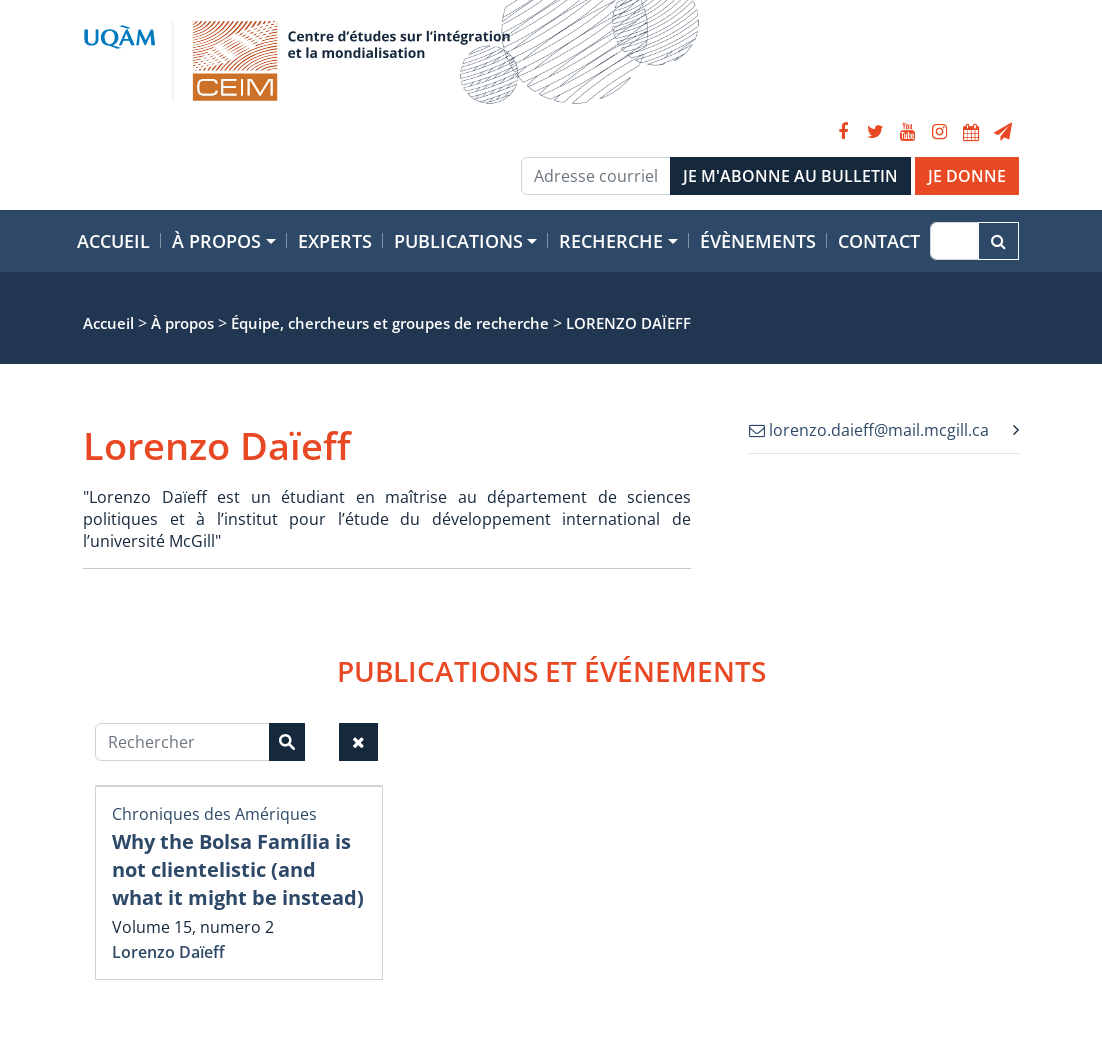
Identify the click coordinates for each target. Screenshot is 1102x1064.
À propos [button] (216, 241)
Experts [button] (335, 241)
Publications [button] (458, 241)
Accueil (113, 241)
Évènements (758, 241)
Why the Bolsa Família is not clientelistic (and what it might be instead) (238, 869)
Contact (879, 241)
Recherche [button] (611, 241)
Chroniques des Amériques (214, 814)
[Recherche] (954, 241)
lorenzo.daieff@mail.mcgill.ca (869, 430)
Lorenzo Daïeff (168, 952)
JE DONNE (967, 176)
